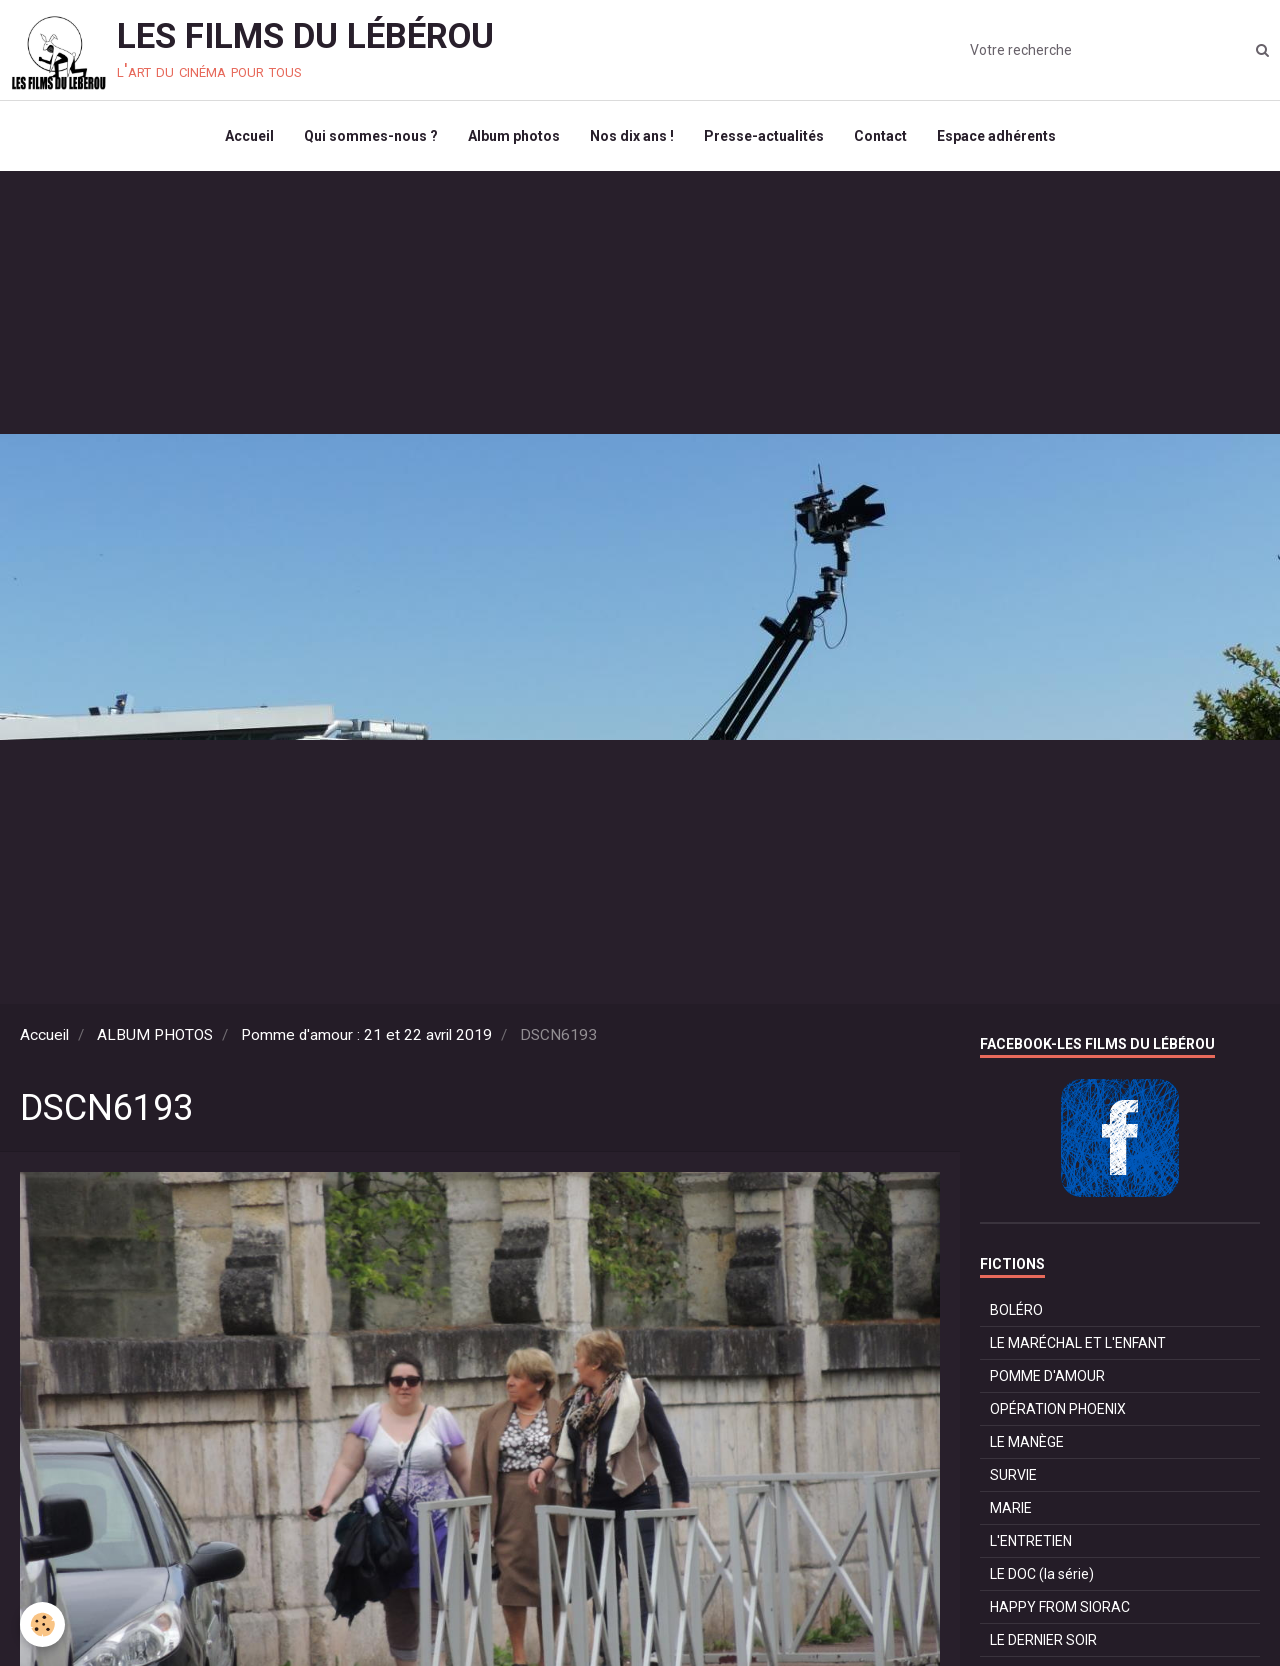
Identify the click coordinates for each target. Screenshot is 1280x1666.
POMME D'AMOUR (1047, 1376)
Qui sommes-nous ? (371, 136)
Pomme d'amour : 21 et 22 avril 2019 (366, 1035)
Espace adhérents (996, 136)
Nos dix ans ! (632, 136)
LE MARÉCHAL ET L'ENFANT (1078, 1343)
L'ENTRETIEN (1031, 1541)
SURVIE (1013, 1475)
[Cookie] (42, 1624)
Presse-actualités (764, 136)
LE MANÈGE (1027, 1442)
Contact (880, 136)
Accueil (249, 136)
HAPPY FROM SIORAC (1060, 1607)
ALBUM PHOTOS (155, 1035)
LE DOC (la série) (1042, 1574)
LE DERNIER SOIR (1043, 1640)
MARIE (1011, 1508)
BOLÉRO (1016, 1310)
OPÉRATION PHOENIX (1058, 1409)
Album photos (514, 136)
